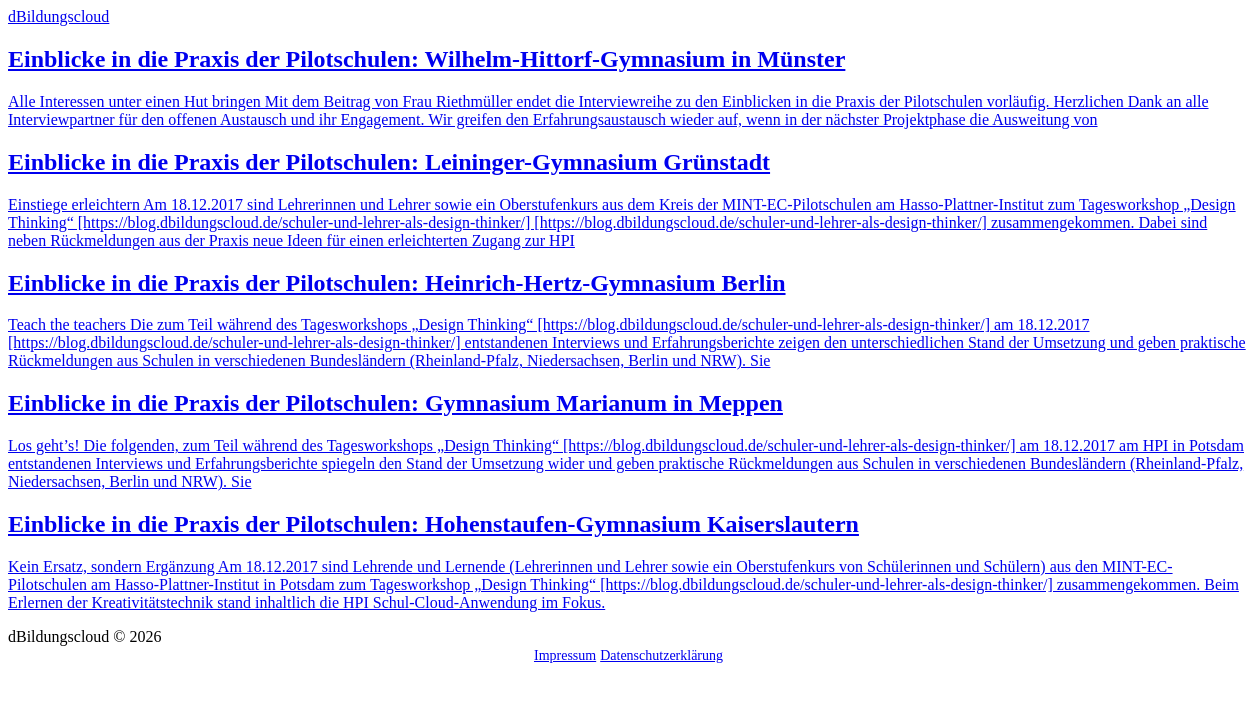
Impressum (565, 655)
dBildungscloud (58, 16)
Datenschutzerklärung (661, 655)
